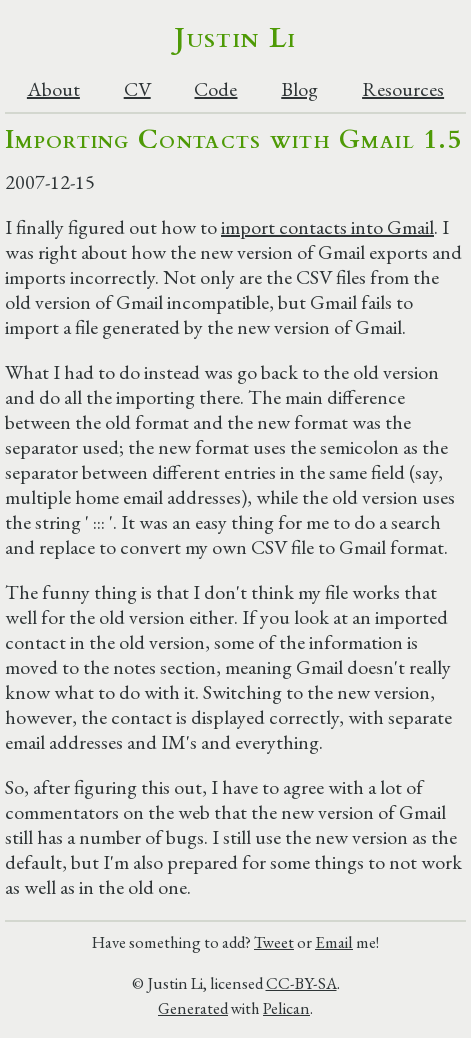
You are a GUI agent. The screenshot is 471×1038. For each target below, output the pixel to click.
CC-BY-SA (301, 983)
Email (334, 942)
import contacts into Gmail (327, 227)
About (53, 89)
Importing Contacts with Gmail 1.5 (233, 139)
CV (137, 89)
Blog (299, 89)
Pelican (286, 1008)
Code (215, 89)
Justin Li (235, 38)
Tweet (274, 942)
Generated (193, 1008)
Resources (403, 89)
